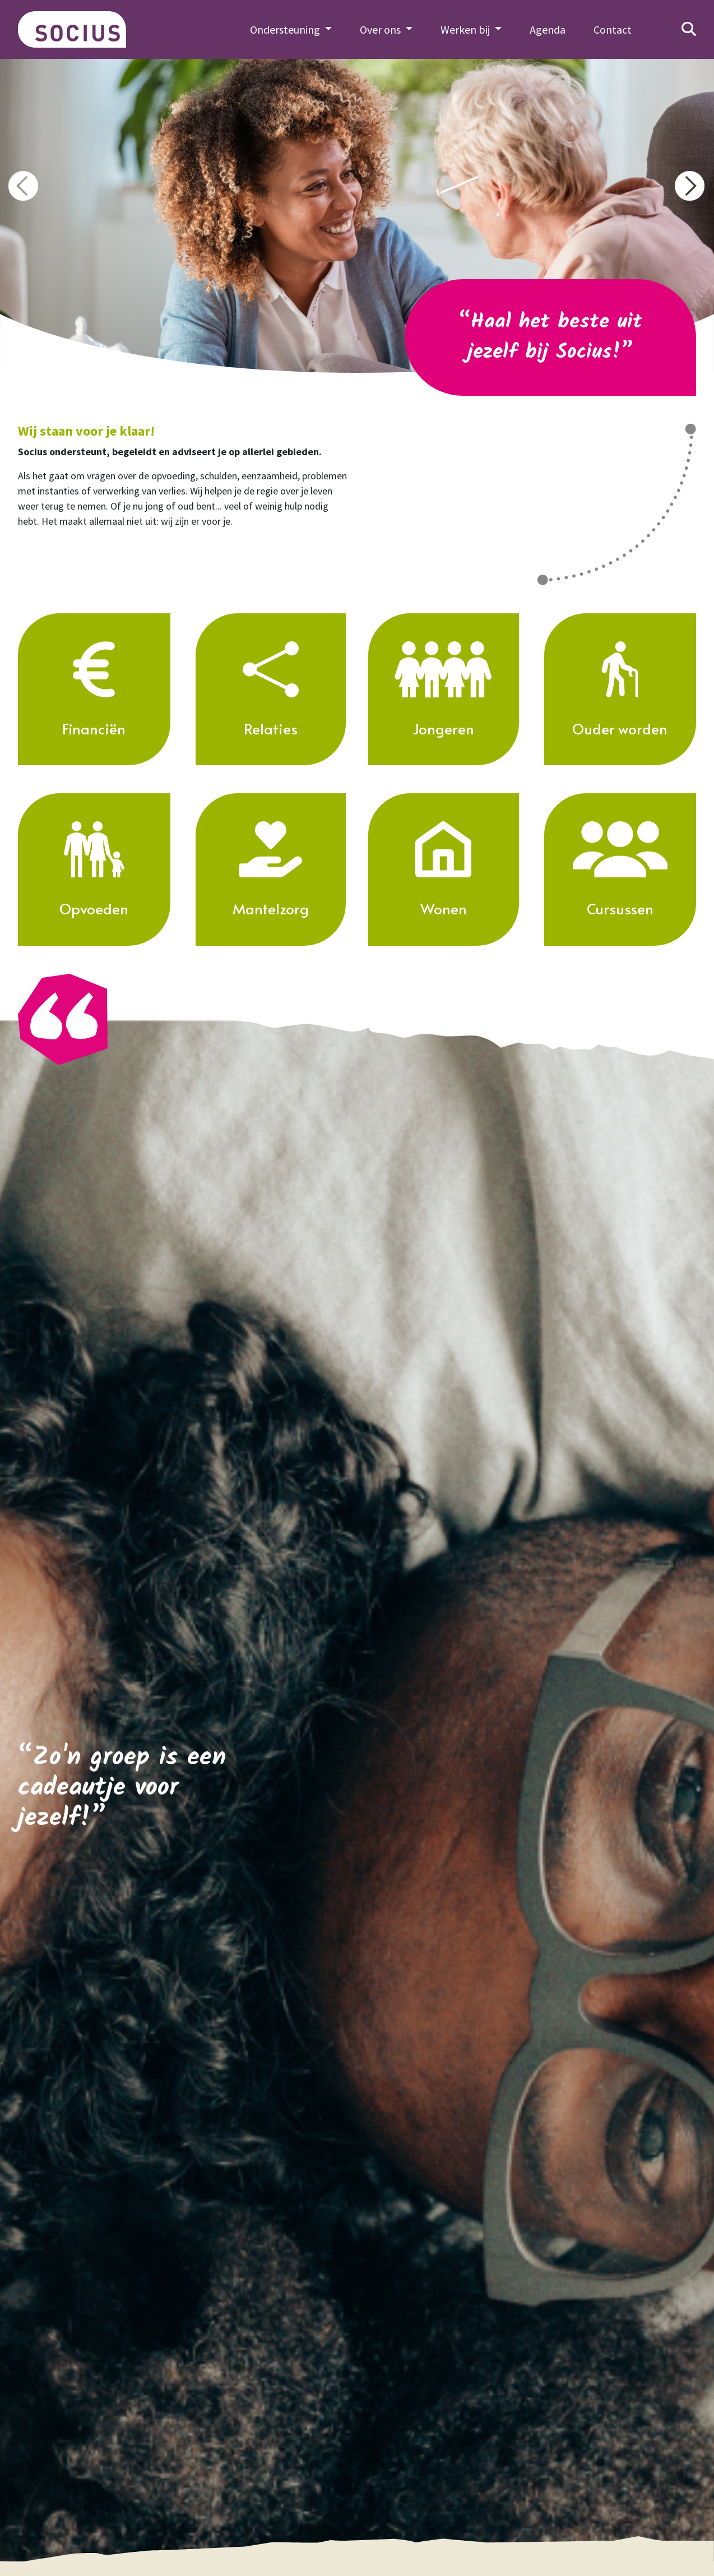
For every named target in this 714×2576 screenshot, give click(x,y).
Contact (613, 29)
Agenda (547, 29)
